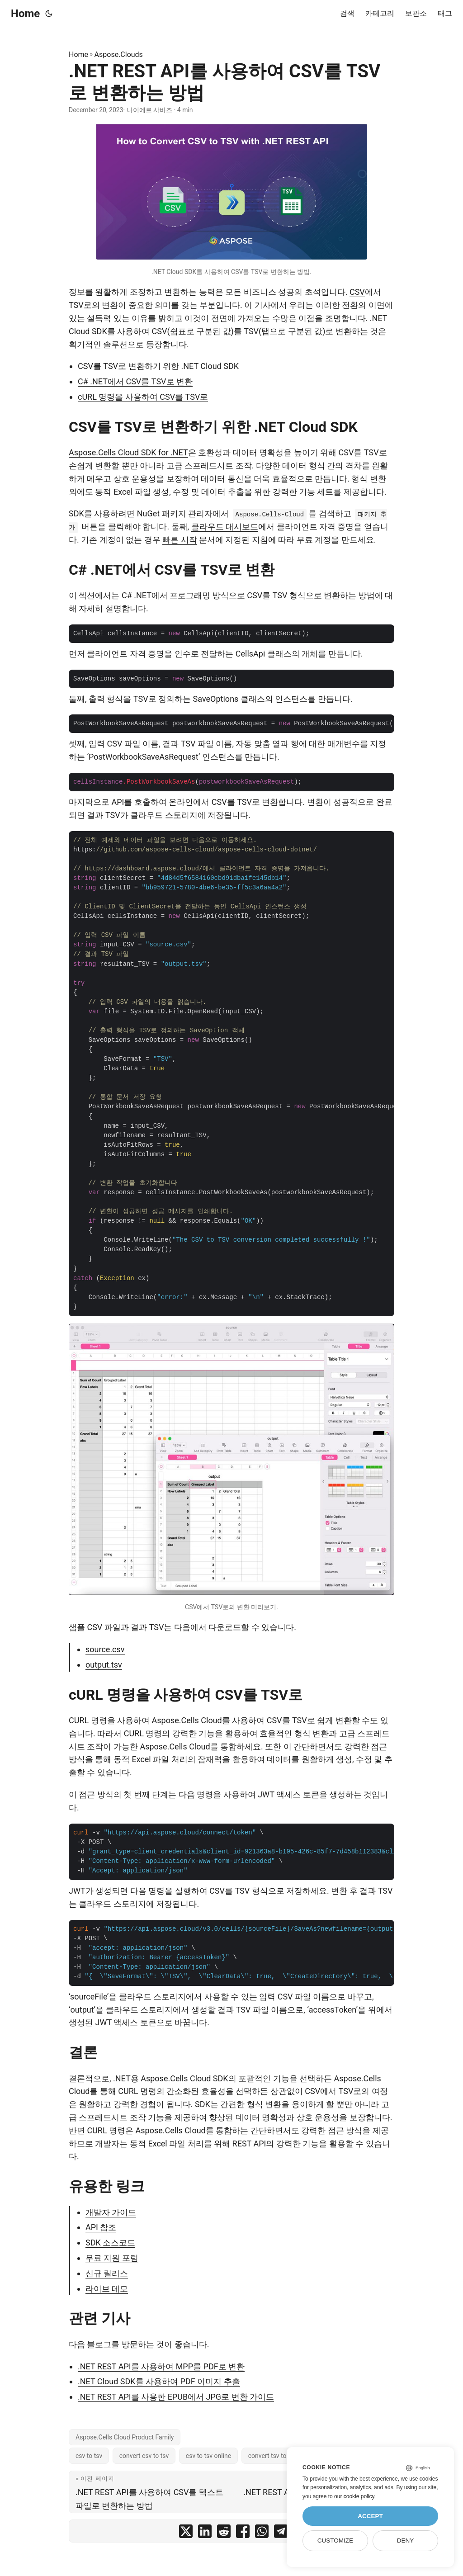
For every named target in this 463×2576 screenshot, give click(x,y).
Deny (405, 2540)
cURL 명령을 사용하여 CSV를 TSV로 (143, 397)
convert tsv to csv (273, 2455)
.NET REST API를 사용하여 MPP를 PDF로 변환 (161, 2366)
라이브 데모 (106, 2288)
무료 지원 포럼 (111, 2258)
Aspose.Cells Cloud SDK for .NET (128, 452)
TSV (76, 305)
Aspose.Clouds (118, 54)
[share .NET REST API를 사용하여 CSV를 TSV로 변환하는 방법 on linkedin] (205, 2533)
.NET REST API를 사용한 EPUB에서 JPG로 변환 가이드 (176, 2396)
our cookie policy (354, 2496)
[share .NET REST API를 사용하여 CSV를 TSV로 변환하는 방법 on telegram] (281, 2533)
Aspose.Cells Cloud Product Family (125, 2437)
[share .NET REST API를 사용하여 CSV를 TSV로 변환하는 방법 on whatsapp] (262, 2533)
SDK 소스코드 (110, 2242)
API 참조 (100, 2227)
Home (25, 13)
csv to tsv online (208, 2455)
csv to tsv (89, 2455)
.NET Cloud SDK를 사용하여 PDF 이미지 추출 (159, 2381)
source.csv (105, 1649)
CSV (357, 292)
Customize (335, 2540)
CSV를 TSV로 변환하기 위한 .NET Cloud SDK (158, 366)
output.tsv (103, 1664)
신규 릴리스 (106, 2273)
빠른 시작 (179, 539)
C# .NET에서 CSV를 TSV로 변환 (135, 381)
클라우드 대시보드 (224, 526)
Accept (370, 2516)
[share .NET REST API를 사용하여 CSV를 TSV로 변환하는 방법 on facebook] (243, 2533)
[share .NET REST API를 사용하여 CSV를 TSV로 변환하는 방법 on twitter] (186, 2533)
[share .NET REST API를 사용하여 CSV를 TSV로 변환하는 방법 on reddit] (224, 2533)
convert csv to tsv (144, 2455)
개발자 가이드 (110, 2212)
